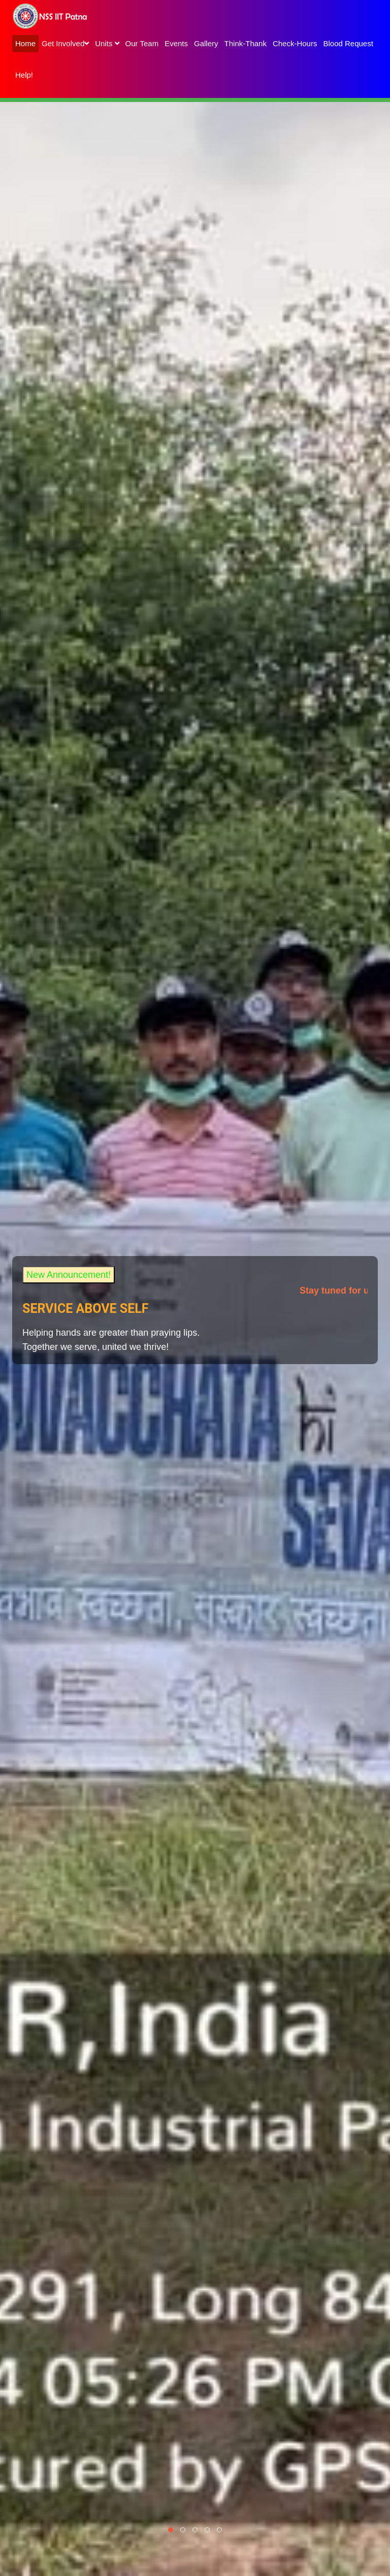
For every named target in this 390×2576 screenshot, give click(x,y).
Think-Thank (245, 43)
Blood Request (348, 43)
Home (25, 43)
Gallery (206, 43)
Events (176, 43)
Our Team (142, 43)
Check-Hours (295, 43)
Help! (24, 75)
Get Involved (65, 43)
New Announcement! (68, 1275)
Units (107, 43)
